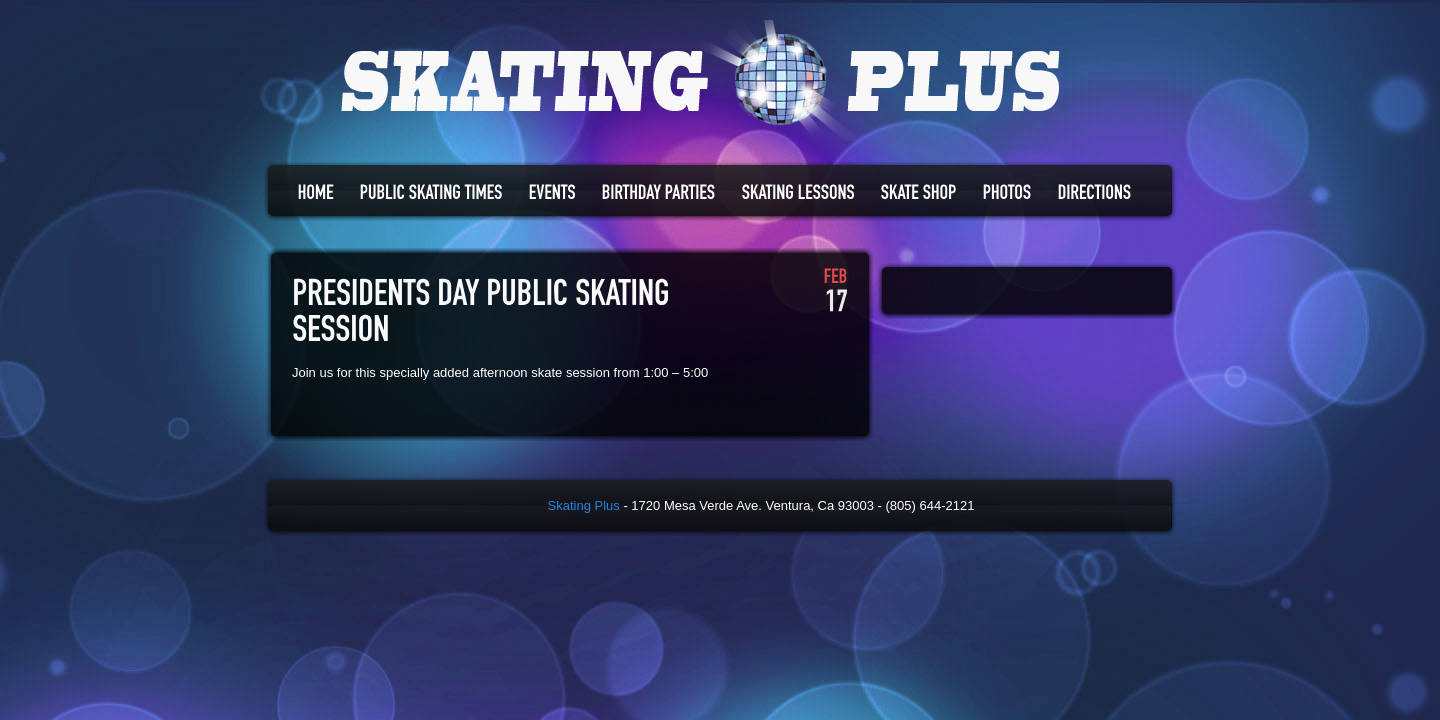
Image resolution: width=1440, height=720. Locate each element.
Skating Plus (584, 505)
